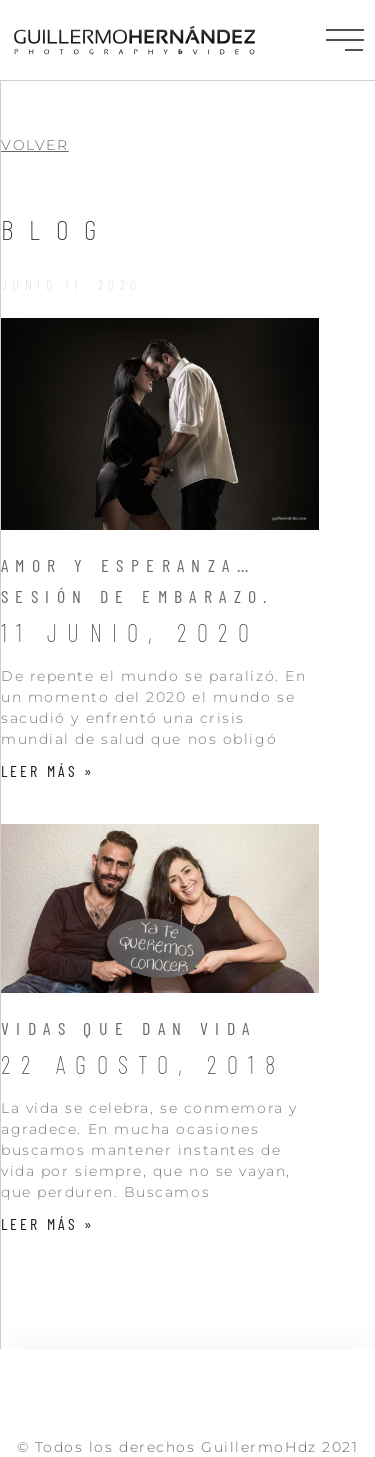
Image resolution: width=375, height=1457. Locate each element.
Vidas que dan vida (128, 1028)
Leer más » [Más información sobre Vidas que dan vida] (48, 1223)
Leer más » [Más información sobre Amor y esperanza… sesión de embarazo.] (48, 770)
